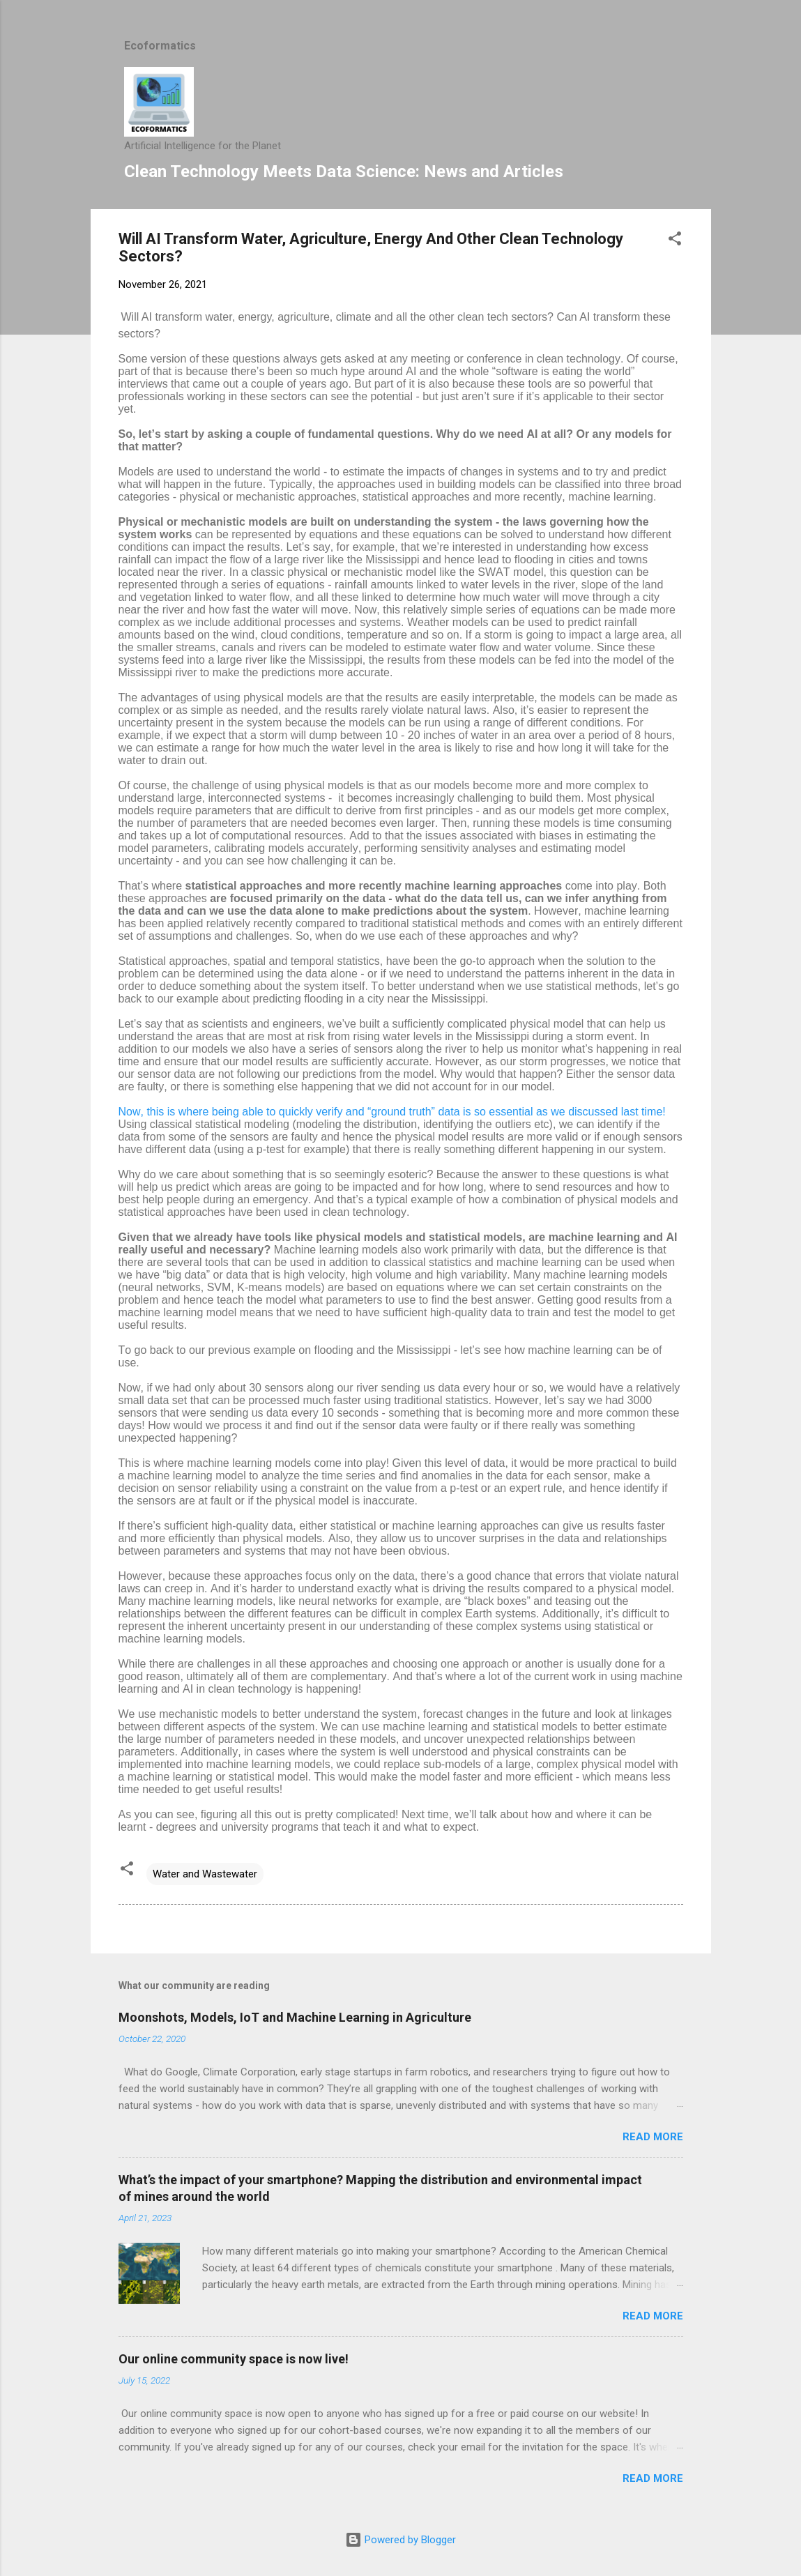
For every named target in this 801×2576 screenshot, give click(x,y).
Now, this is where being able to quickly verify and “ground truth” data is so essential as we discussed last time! (392, 1112)
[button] (674, 241)
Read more (653, 2137)
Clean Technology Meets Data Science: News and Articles (343, 171)
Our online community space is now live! (234, 2359)
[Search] (702, 38)
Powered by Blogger (400, 2539)
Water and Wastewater (205, 1874)
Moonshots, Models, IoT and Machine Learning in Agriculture (295, 2017)
